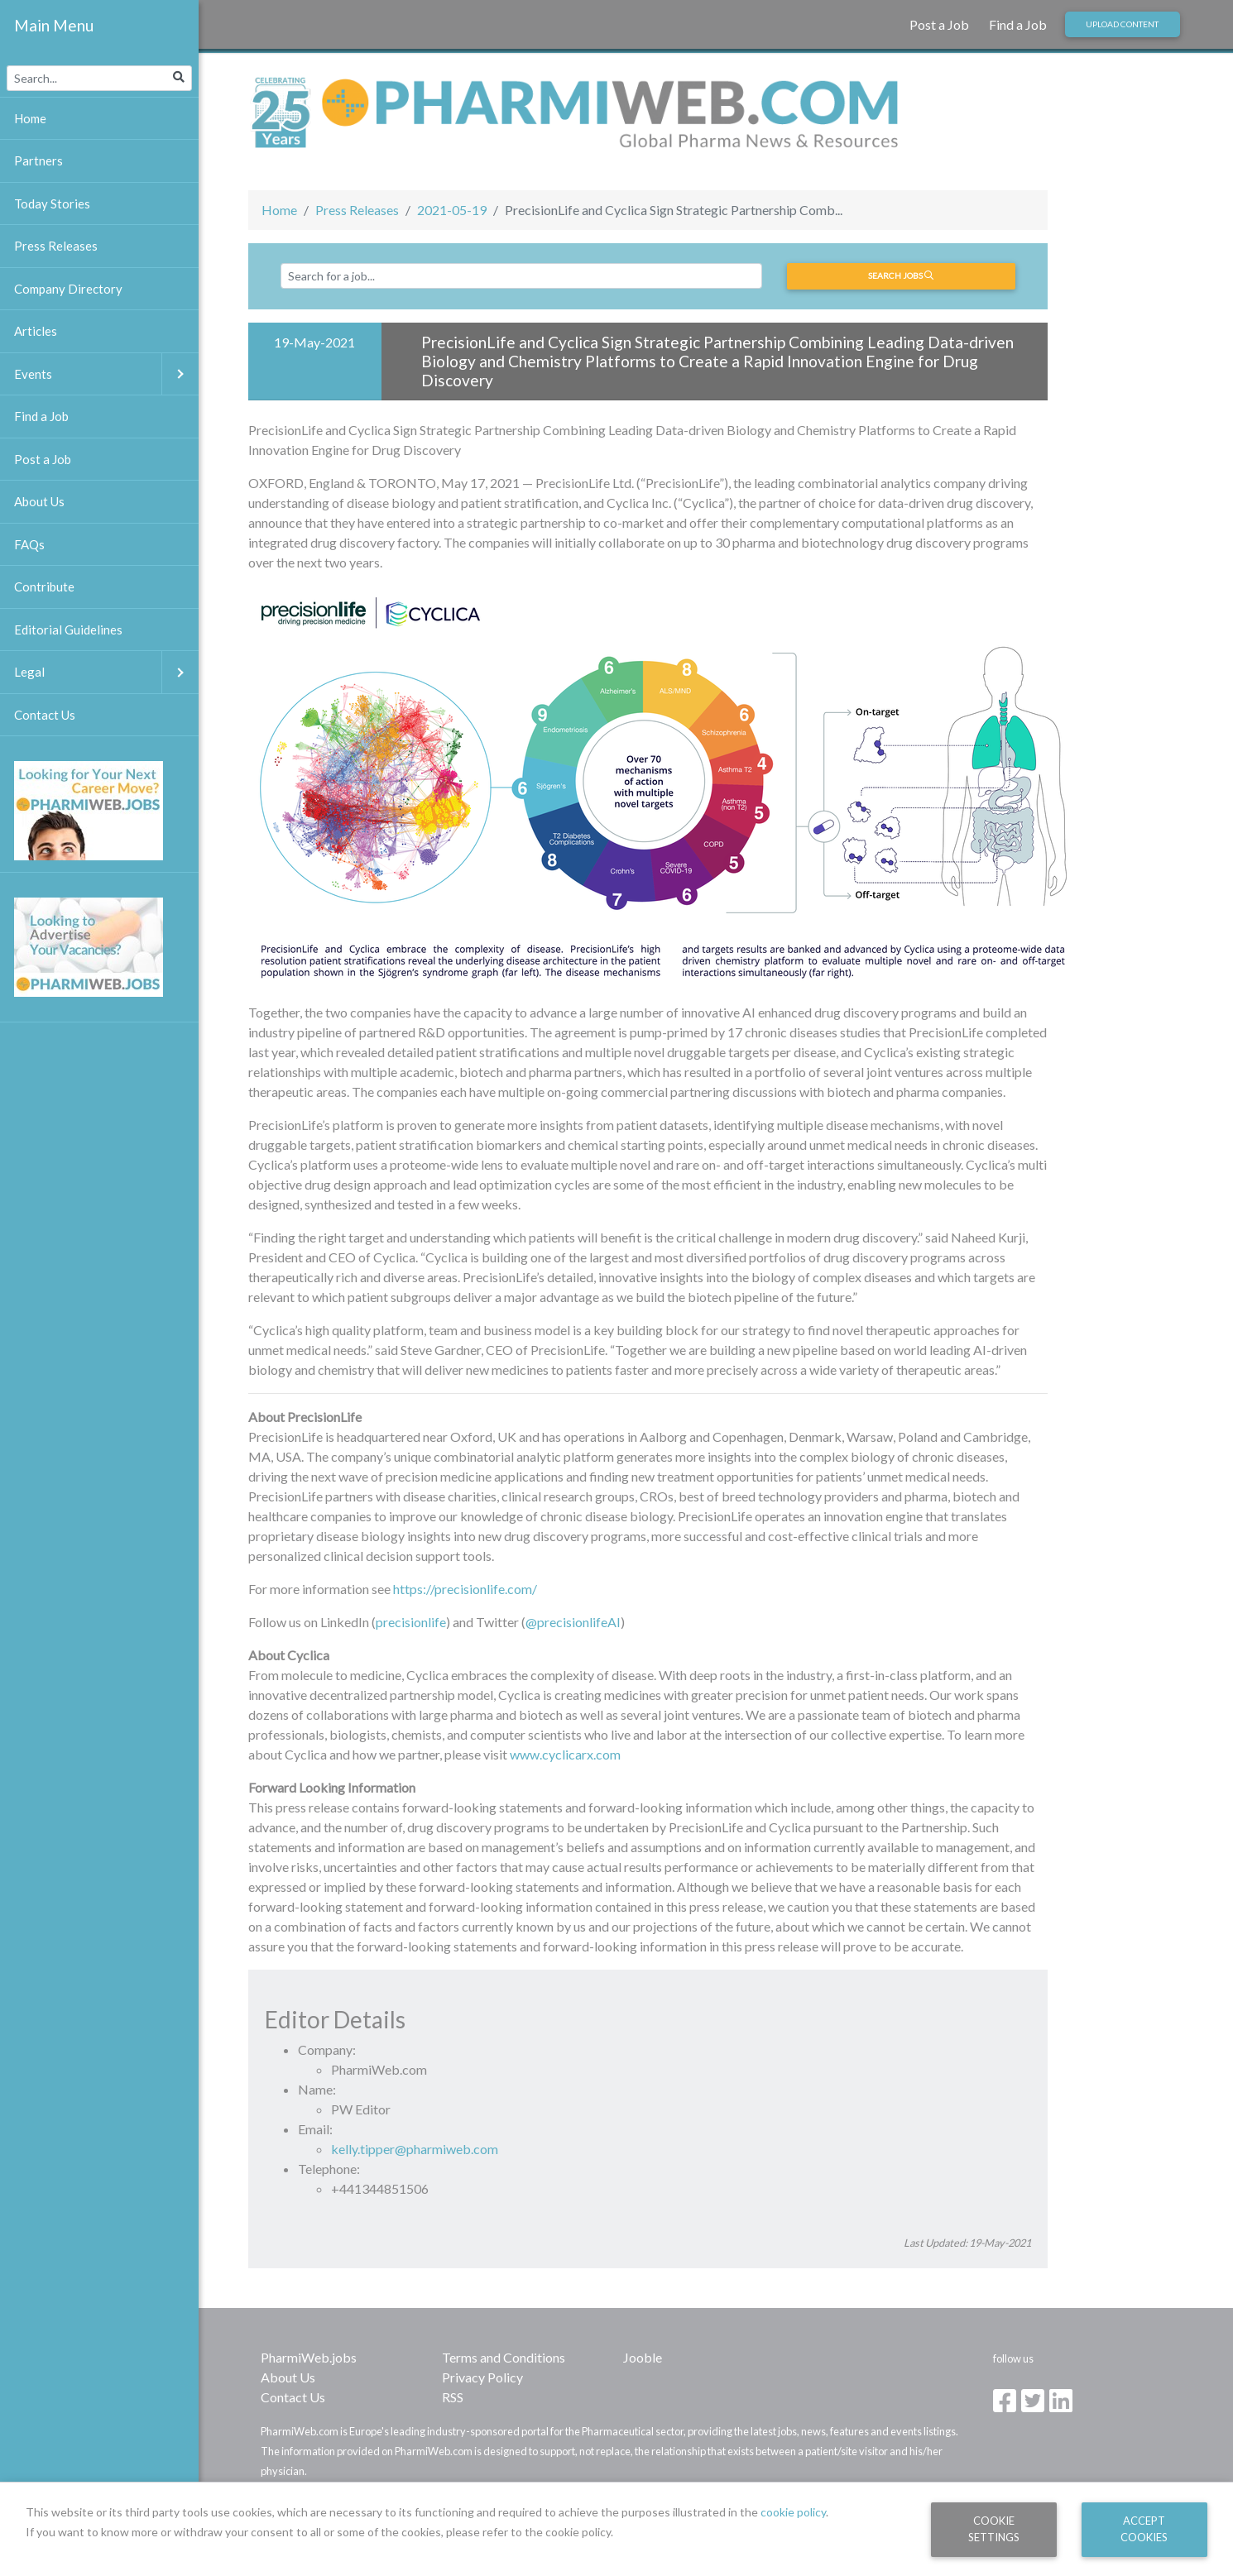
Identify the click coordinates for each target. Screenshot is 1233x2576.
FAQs (29, 544)
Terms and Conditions (503, 2357)
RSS (452, 2397)
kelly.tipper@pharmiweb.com (414, 2149)
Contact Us (293, 2397)
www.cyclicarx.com (565, 1754)
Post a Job (939, 24)
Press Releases (357, 210)
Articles (35, 330)
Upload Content (1122, 24)
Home (279, 210)
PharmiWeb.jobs (309, 2357)
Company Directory (68, 288)
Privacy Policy (482, 2377)
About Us (288, 2377)
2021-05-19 (452, 210)
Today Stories (52, 203)
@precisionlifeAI (573, 1622)
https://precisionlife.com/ (465, 1589)
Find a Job (1018, 24)
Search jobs (900, 275)
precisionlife (411, 1622)
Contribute (44, 586)
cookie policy (793, 2512)
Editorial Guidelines (68, 629)
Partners (38, 160)
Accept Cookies (1144, 2528)
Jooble (642, 2357)
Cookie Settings (994, 2528)
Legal (106, 672)
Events (106, 374)
